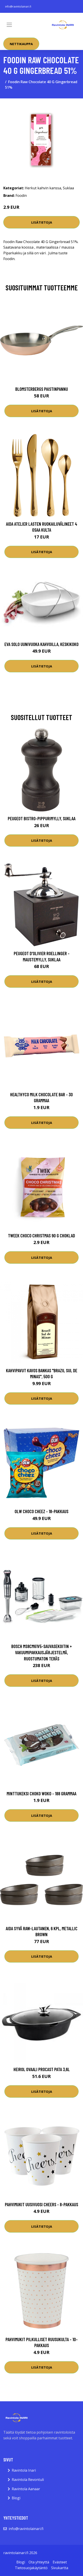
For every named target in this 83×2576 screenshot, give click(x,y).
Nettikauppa (21, 44)
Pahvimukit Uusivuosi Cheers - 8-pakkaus (41, 2204)
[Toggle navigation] (9, 25)
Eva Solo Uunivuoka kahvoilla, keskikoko (41, 644)
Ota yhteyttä (39, 2562)
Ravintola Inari (24, 2470)
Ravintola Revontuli (28, 2479)
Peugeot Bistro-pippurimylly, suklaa (41, 818)
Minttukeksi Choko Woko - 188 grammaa (41, 1793)
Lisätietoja (41, 222)
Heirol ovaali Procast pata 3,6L (42, 2069)
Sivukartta (59, 2567)
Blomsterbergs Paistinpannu (41, 389)
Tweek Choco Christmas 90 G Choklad (41, 1235)
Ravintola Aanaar (26, 2488)
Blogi (16, 2498)
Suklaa (68, 188)
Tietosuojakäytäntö (31, 2567)
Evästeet (60, 2562)
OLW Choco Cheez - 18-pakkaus (41, 1511)
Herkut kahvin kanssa (43, 188)
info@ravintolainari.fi (18, 6)
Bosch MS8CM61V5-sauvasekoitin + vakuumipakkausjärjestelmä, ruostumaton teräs (41, 1652)
